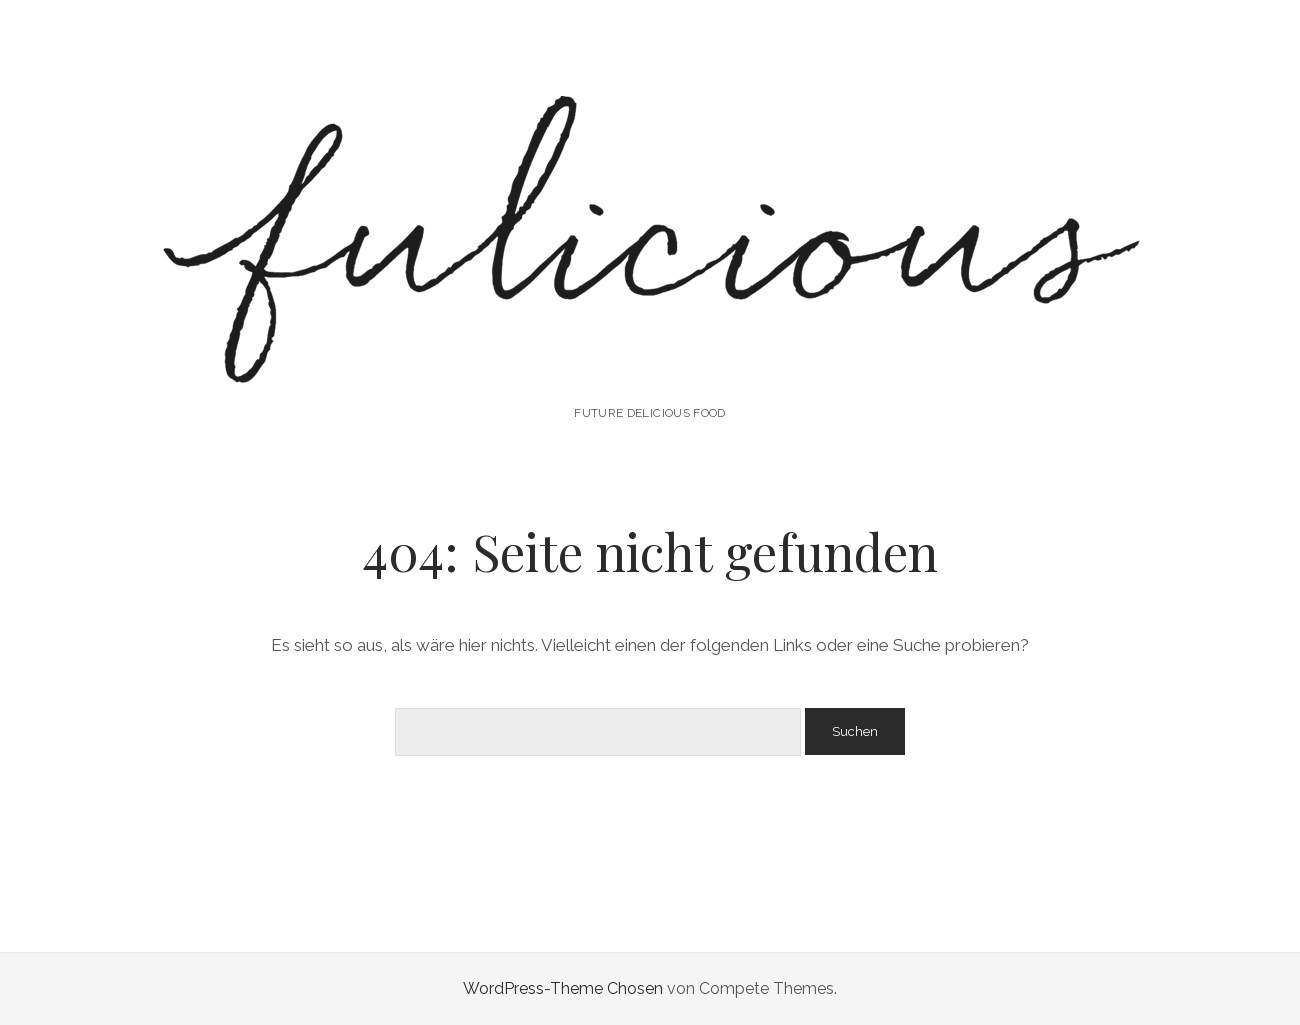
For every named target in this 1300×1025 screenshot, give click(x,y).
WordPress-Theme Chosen (563, 988)
